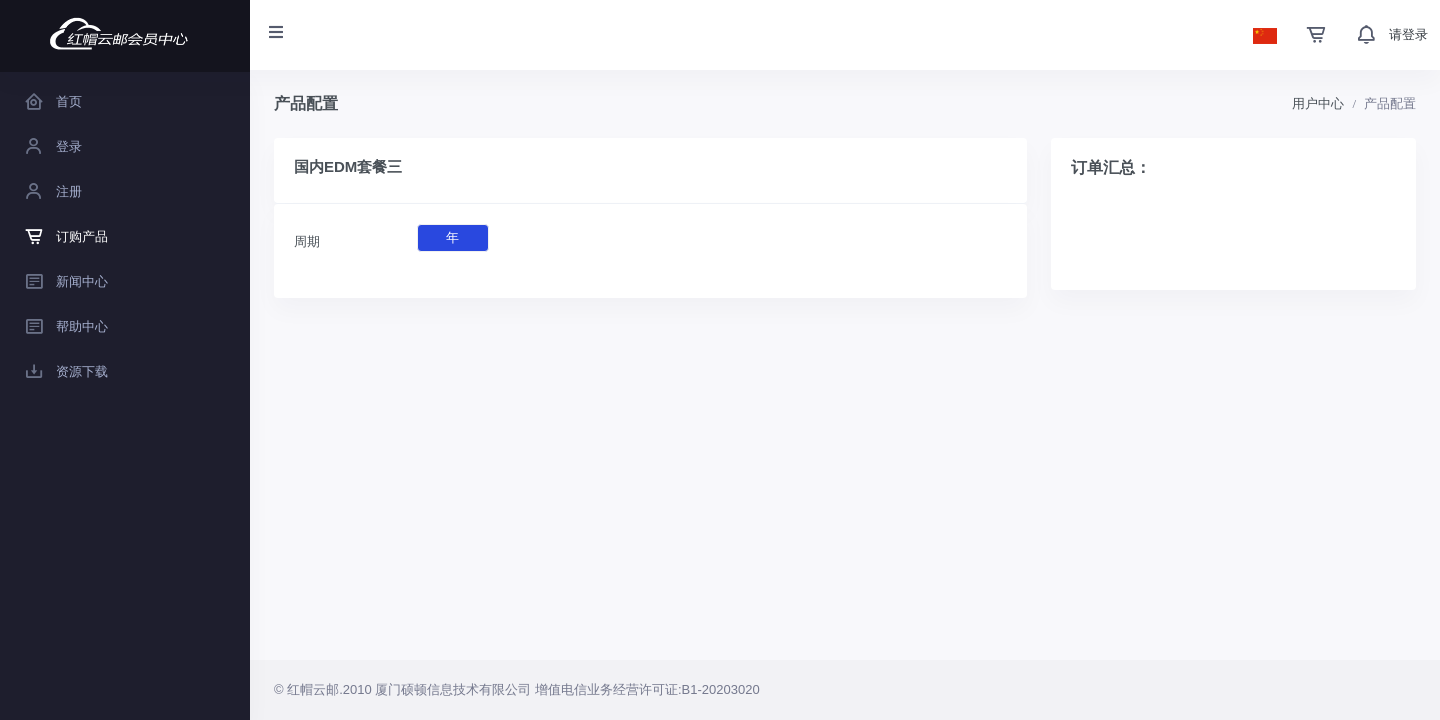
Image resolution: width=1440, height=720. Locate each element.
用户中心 (1318, 103)
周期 (307, 241)
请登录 (1408, 34)
